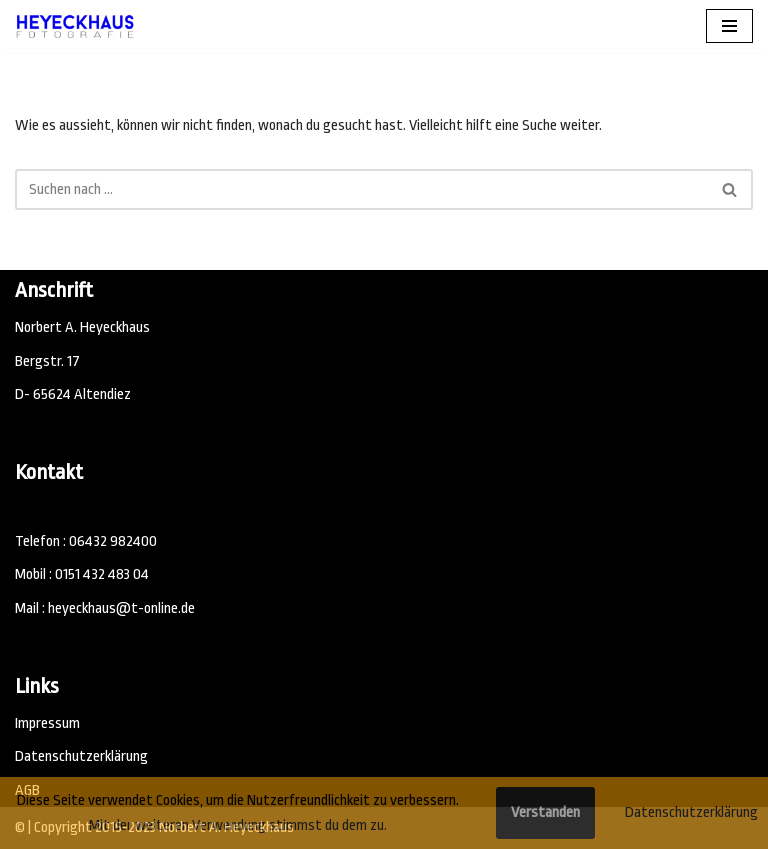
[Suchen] (361, 189)
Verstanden (545, 812)
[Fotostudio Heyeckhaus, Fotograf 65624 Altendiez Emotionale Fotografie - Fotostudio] (75, 26)
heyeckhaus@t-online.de (121, 608)
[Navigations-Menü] (729, 26)
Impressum (47, 723)
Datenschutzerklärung (81, 756)
